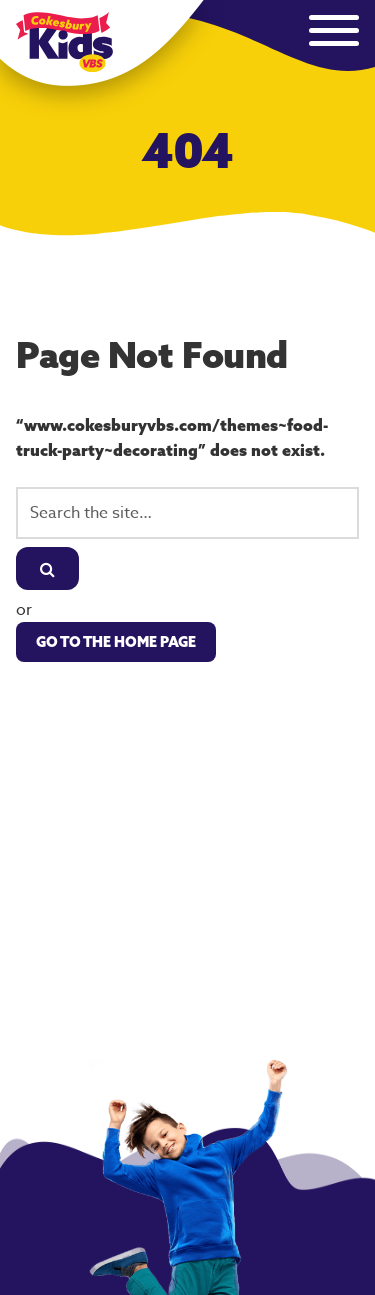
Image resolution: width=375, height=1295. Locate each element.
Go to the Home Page (116, 642)
